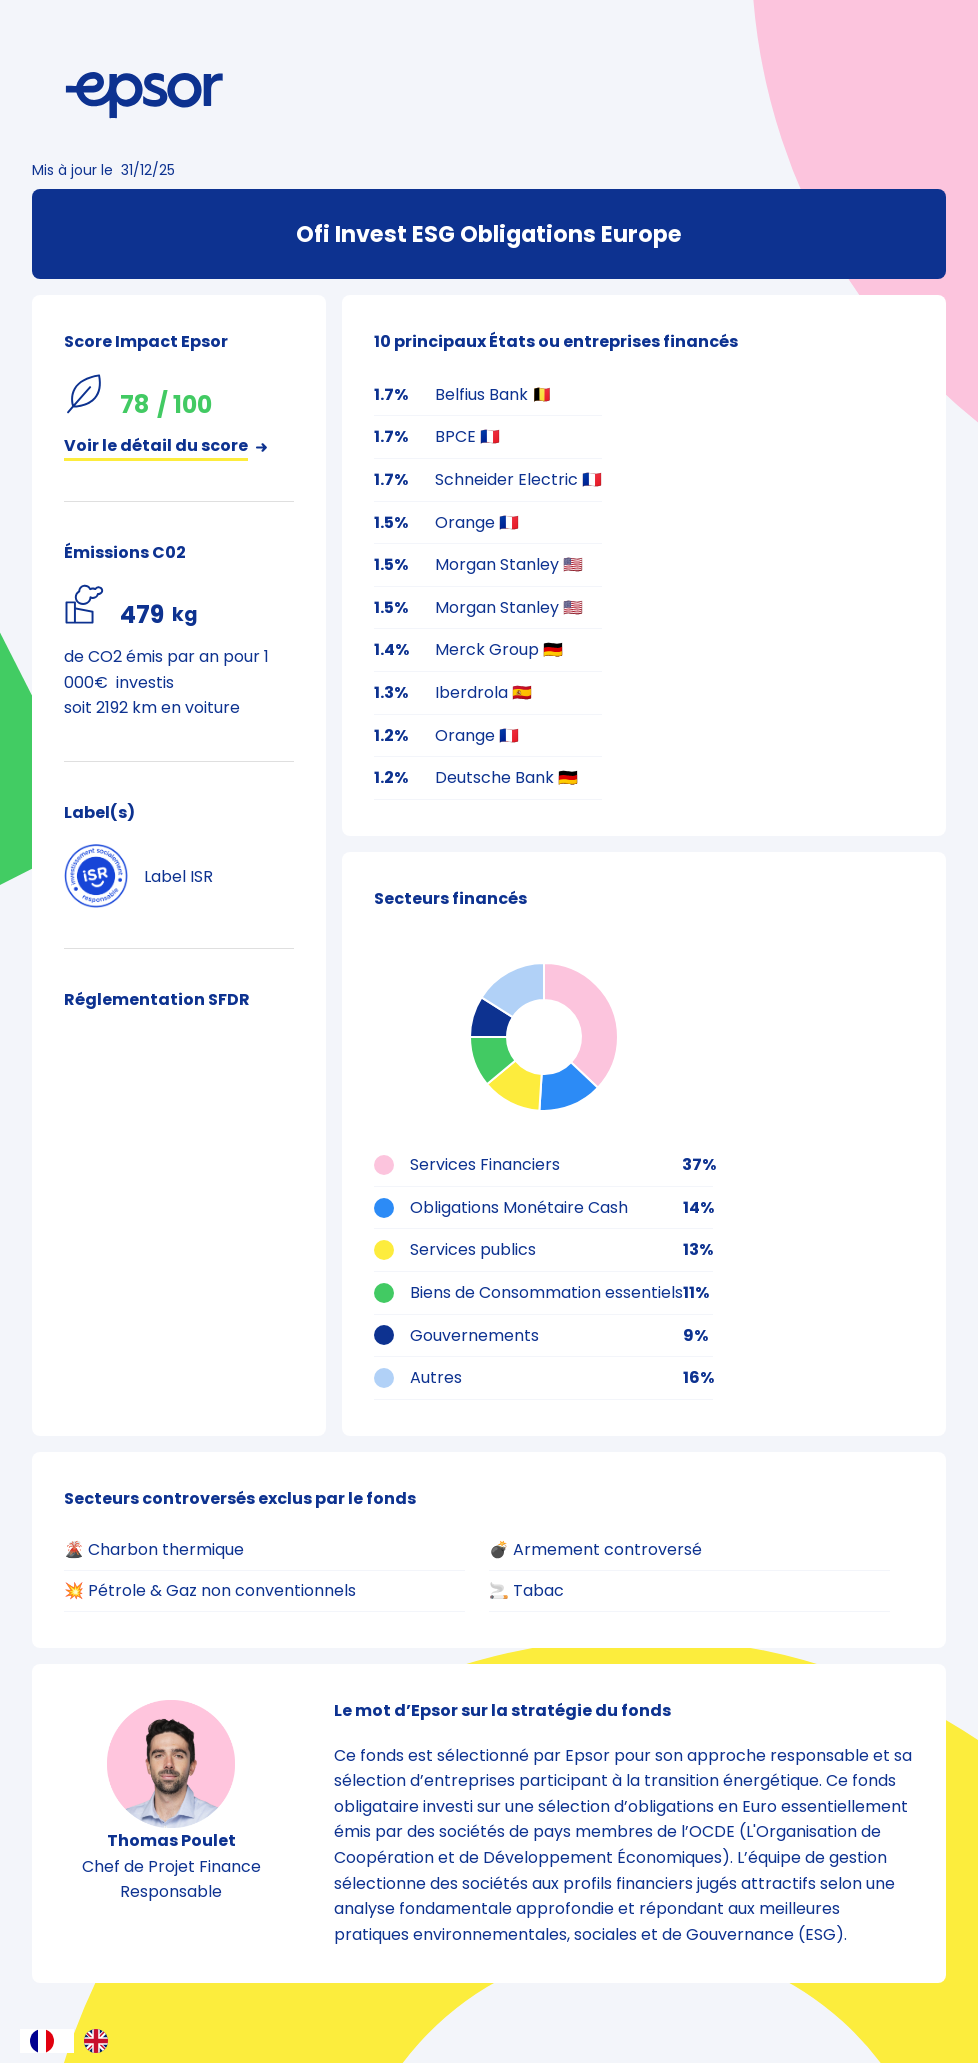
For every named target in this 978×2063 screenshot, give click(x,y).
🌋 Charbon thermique (154, 1549)
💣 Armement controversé (595, 1549)
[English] (101, 2041)
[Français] (47, 2041)
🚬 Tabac (526, 1590)
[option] (101, 2041)
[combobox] (47, 2041)
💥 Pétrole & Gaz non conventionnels (210, 1590)
